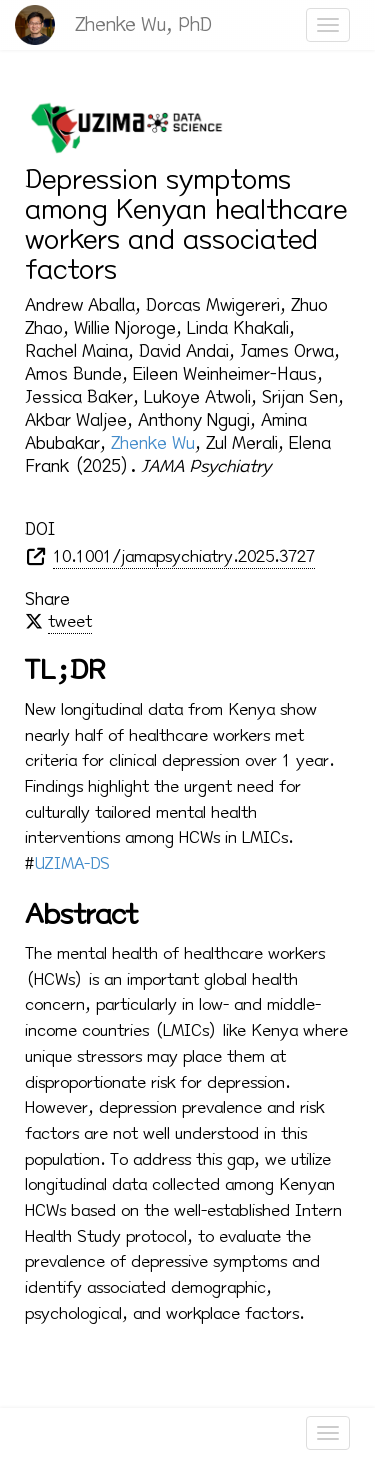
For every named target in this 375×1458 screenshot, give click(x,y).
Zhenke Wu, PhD (143, 24)
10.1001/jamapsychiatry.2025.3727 (184, 556)
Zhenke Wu (153, 443)
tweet (70, 621)
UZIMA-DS (72, 863)
